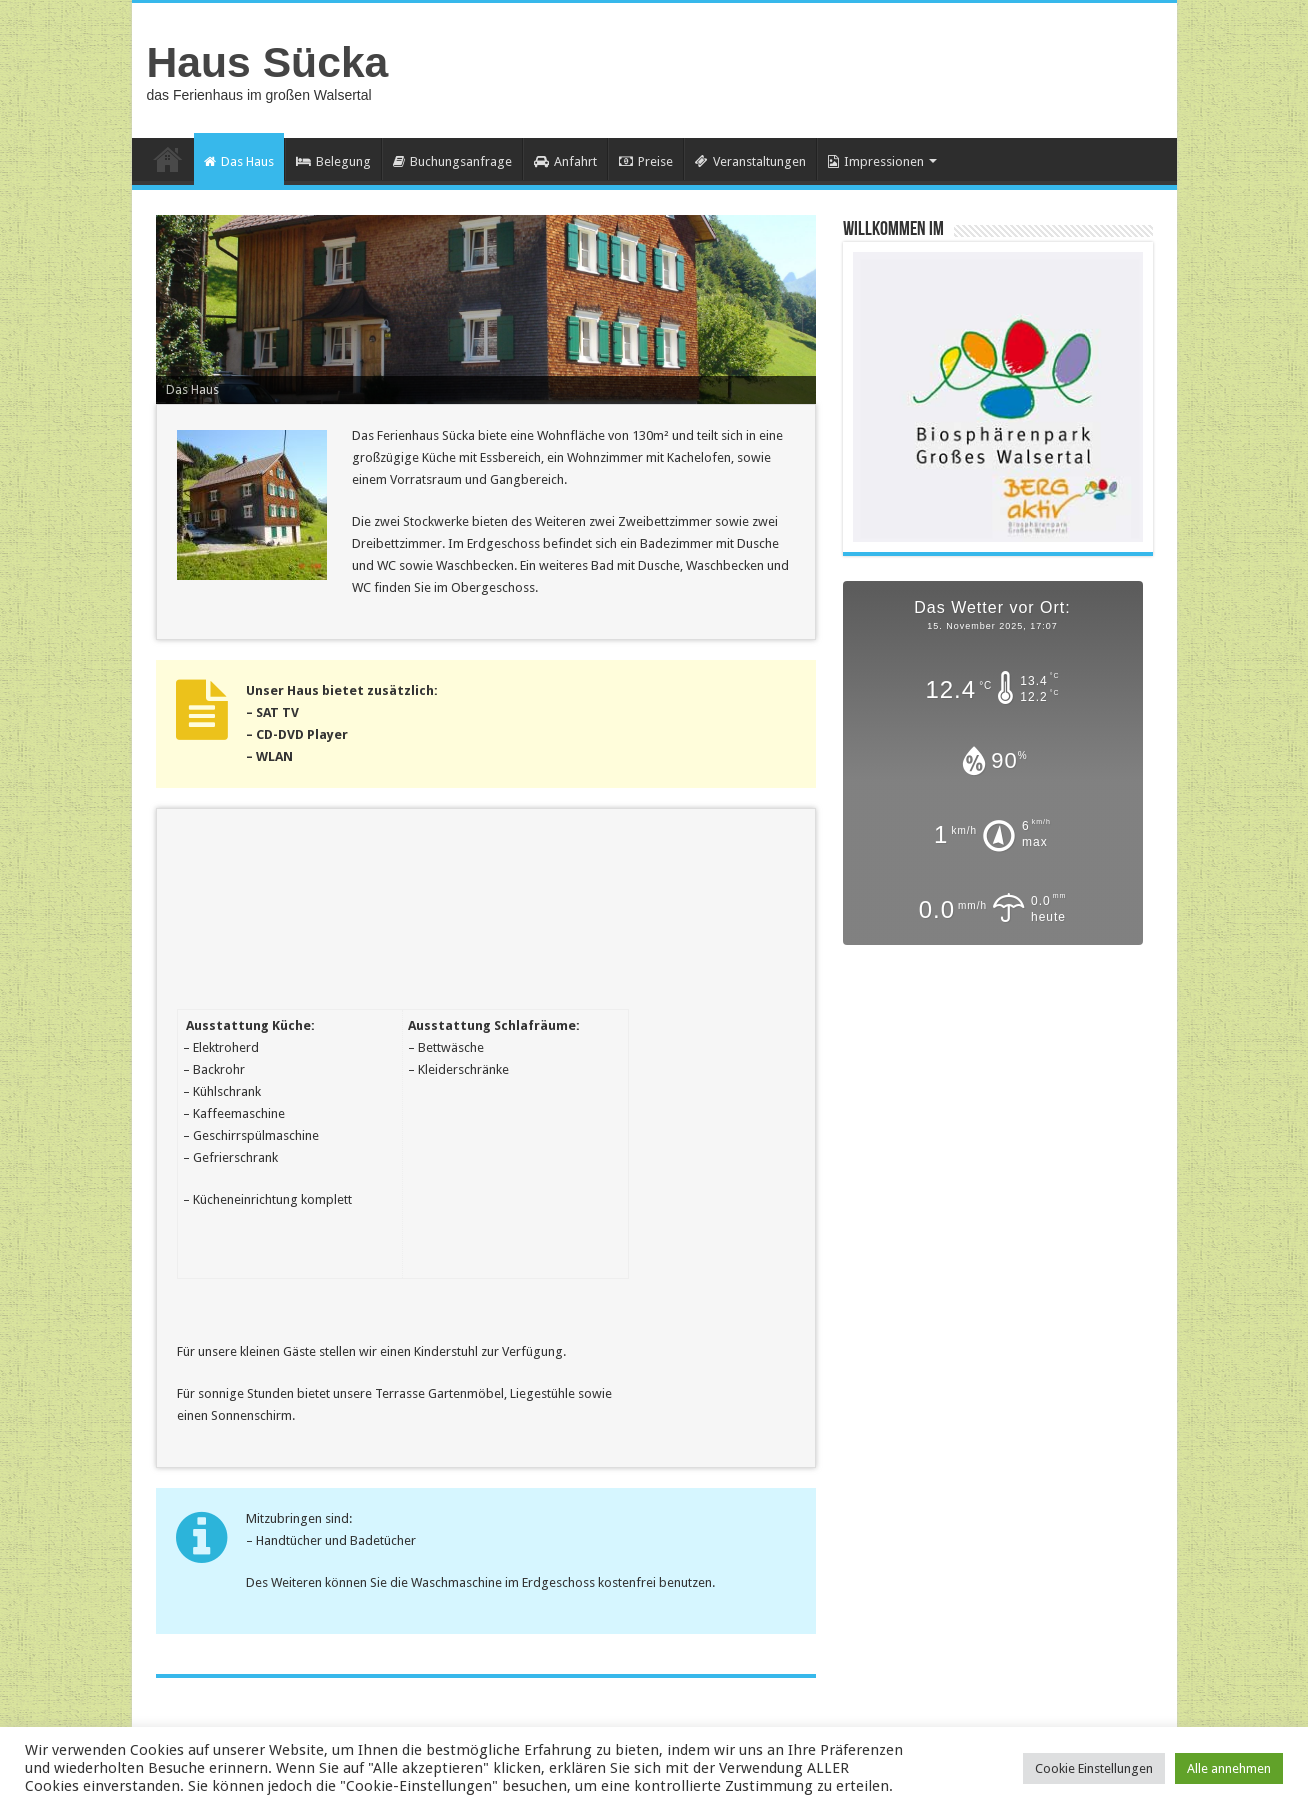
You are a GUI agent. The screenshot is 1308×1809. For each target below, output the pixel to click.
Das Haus (239, 161)
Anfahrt (565, 161)
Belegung (333, 161)
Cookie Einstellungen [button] (1094, 1768)
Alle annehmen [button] (1229, 1768)
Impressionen (876, 161)
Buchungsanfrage (452, 161)
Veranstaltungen (750, 161)
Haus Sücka (268, 62)
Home (168, 159)
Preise (646, 161)
